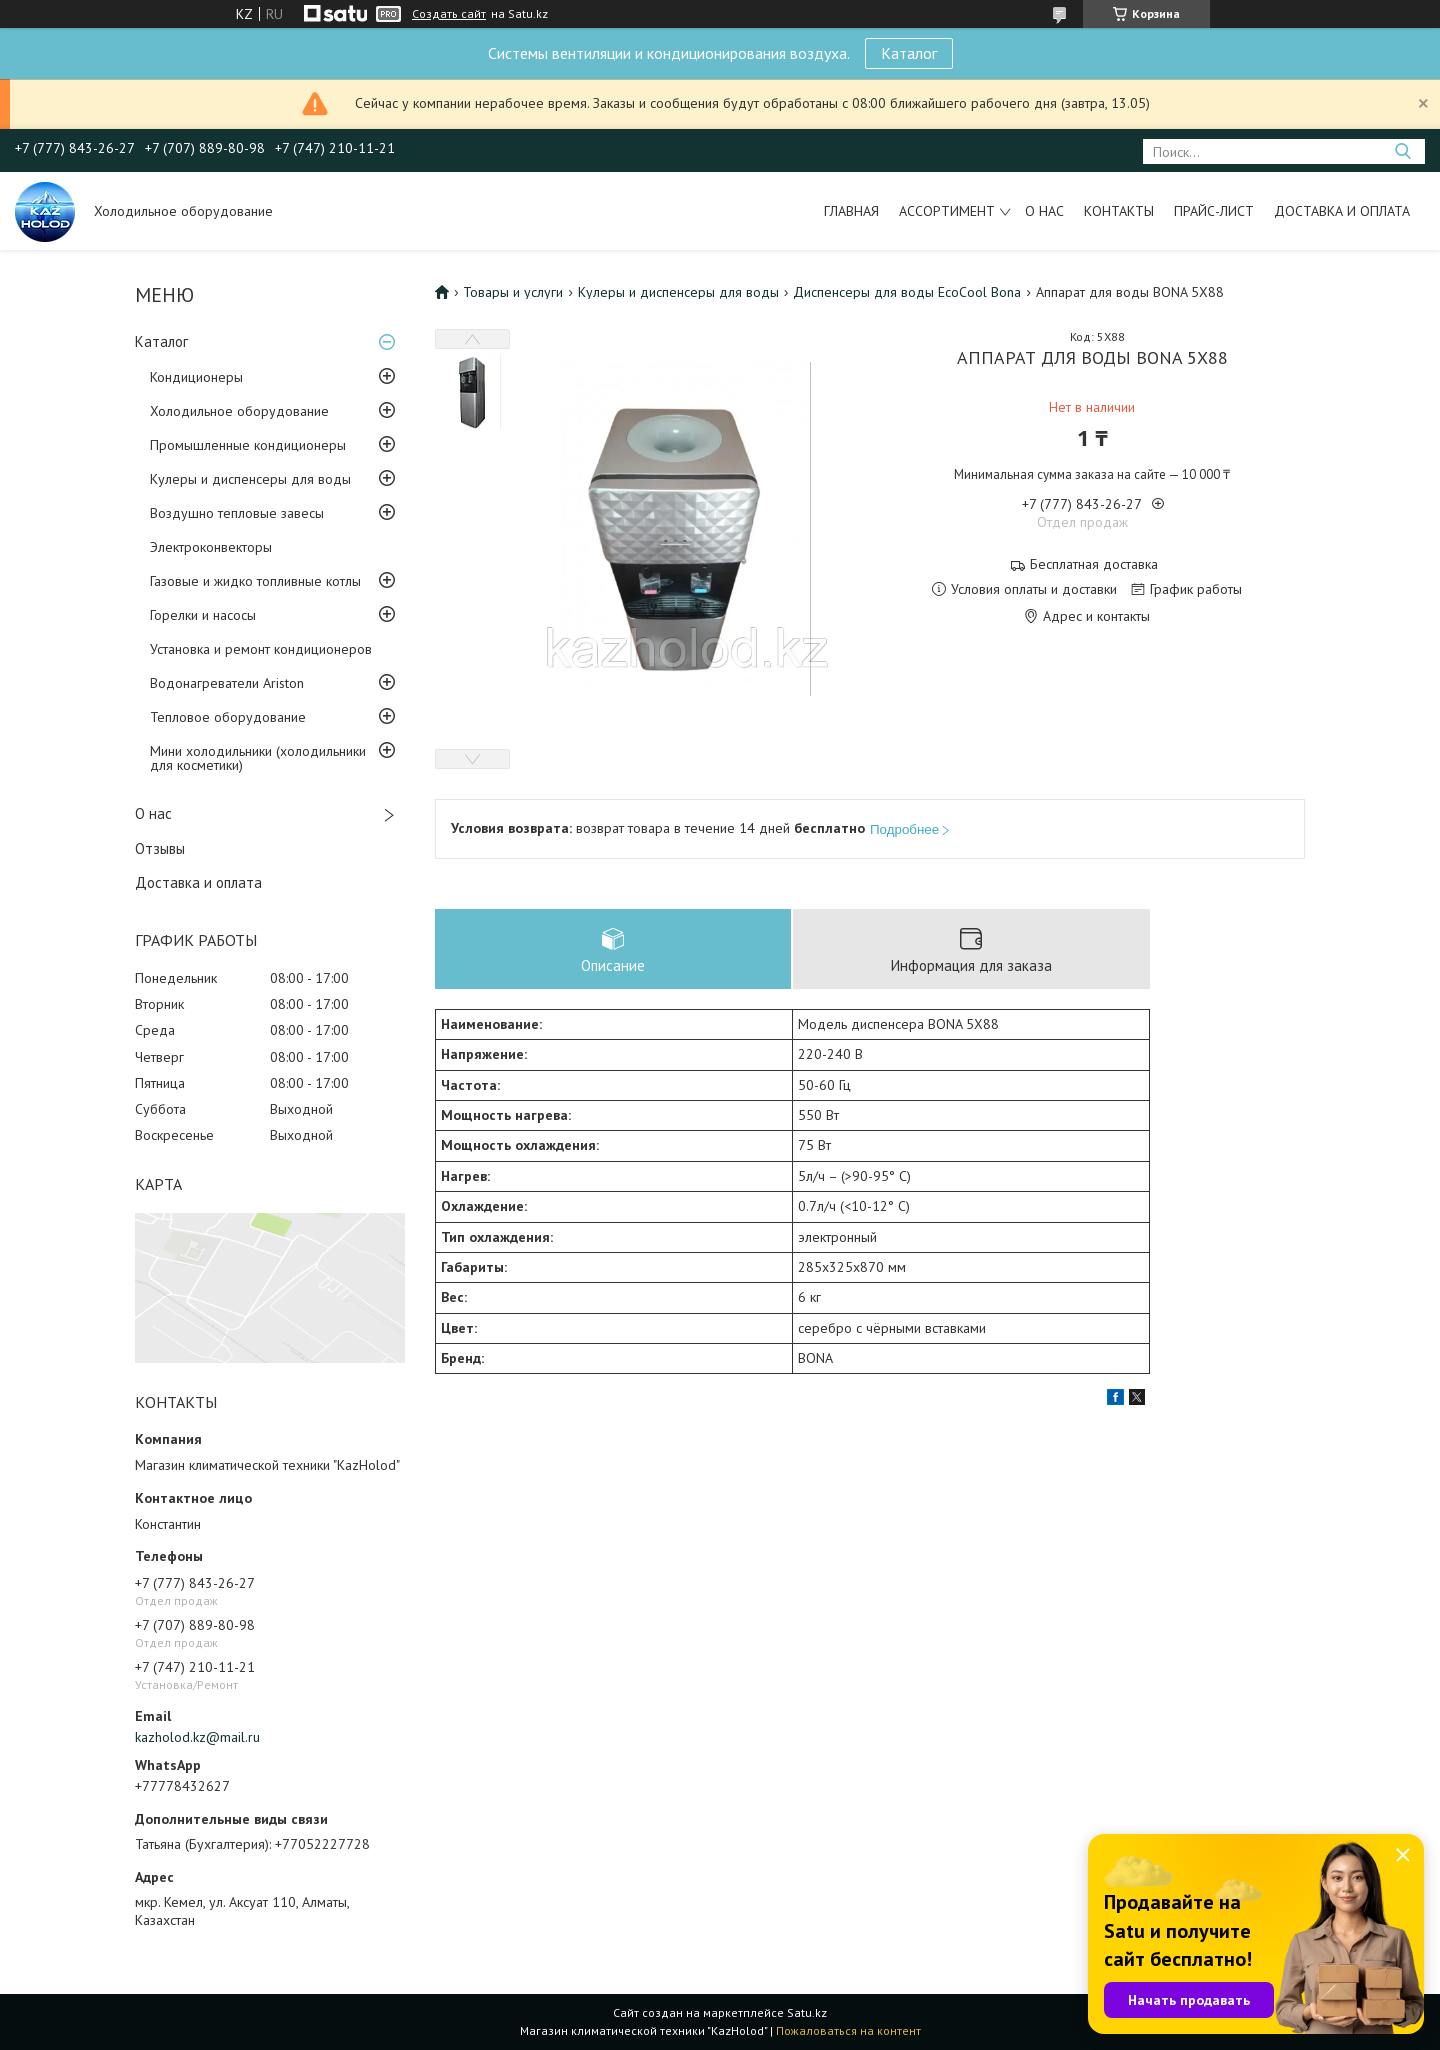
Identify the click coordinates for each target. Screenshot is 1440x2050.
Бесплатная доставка (1094, 564)
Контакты (1119, 211)
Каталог (909, 53)
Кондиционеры (196, 377)
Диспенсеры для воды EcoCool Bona (907, 292)
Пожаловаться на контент (848, 2030)
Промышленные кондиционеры (248, 445)
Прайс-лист (1214, 211)
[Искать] (1402, 151)
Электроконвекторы (211, 547)
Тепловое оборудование (228, 717)
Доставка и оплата (1342, 211)
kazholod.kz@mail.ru (197, 1737)
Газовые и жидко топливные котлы (255, 581)
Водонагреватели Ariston (227, 683)
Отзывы (160, 848)
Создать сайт (449, 14)
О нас (1044, 211)
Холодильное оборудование (239, 411)
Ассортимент (947, 211)
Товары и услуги (513, 292)
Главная (851, 211)
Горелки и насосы (203, 615)
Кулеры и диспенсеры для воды (250, 479)
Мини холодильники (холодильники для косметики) (258, 758)
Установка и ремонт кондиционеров (261, 649)
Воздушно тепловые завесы (237, 513)
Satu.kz (807, 2012)
